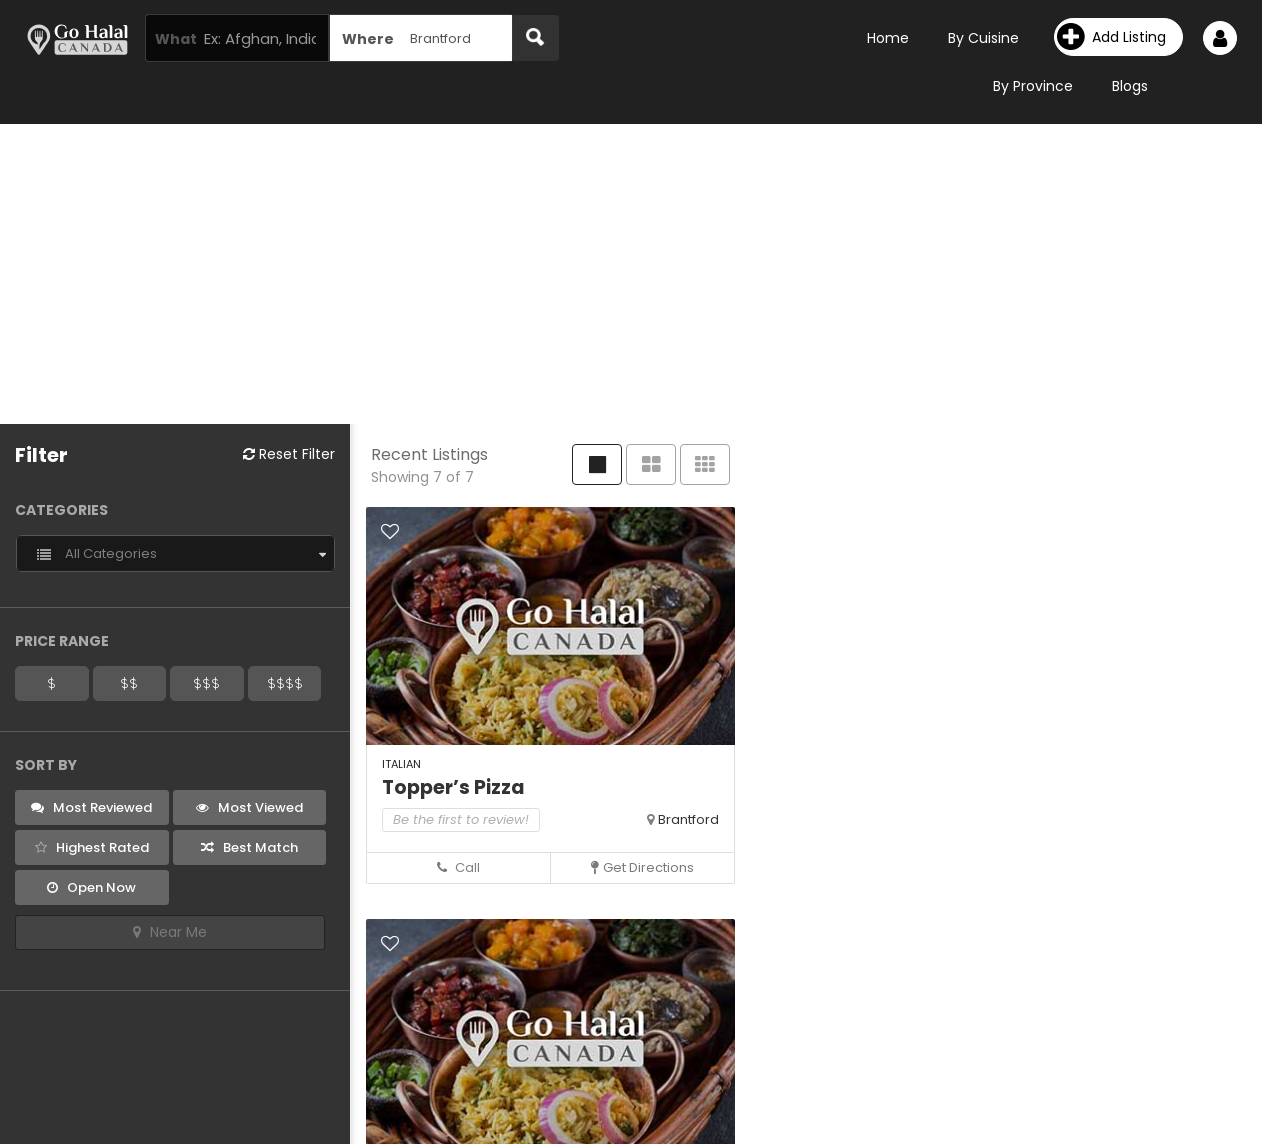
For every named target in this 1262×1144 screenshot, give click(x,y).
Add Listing (1111, 37)
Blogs (1130, 86)
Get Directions (642, 867)
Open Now (91, 887)
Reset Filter (289, 454)
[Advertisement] (631, 274)
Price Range (62, 641)
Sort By (46, 765)
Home (888, 38)
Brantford (688, 819)
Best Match (249, 847)
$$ (129, 683)
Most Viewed (249, 807)
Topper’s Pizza (453, 787)
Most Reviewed (91, 807)
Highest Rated (92, 847)
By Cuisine (983, 38)
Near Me (170, 932)
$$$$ (285, 683)
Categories (61, 510)
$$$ (206, 683)
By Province (1033, 86)
